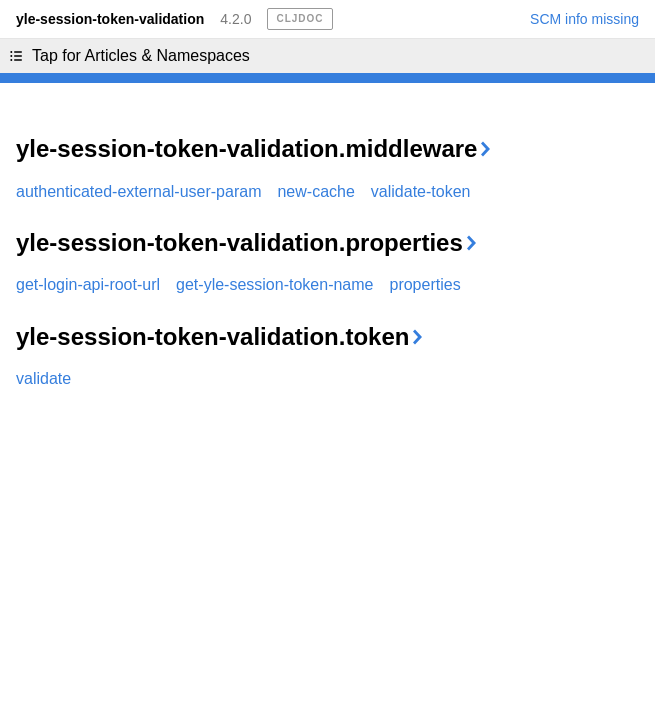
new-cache (315, 191)
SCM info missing (584, 19)
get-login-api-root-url (88, 284)
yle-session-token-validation (110, 19)
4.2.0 (235, 19)
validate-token (421, 191)
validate (43, 378)
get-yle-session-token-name (274, 284)
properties (424, 284)
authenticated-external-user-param (138, 191)
